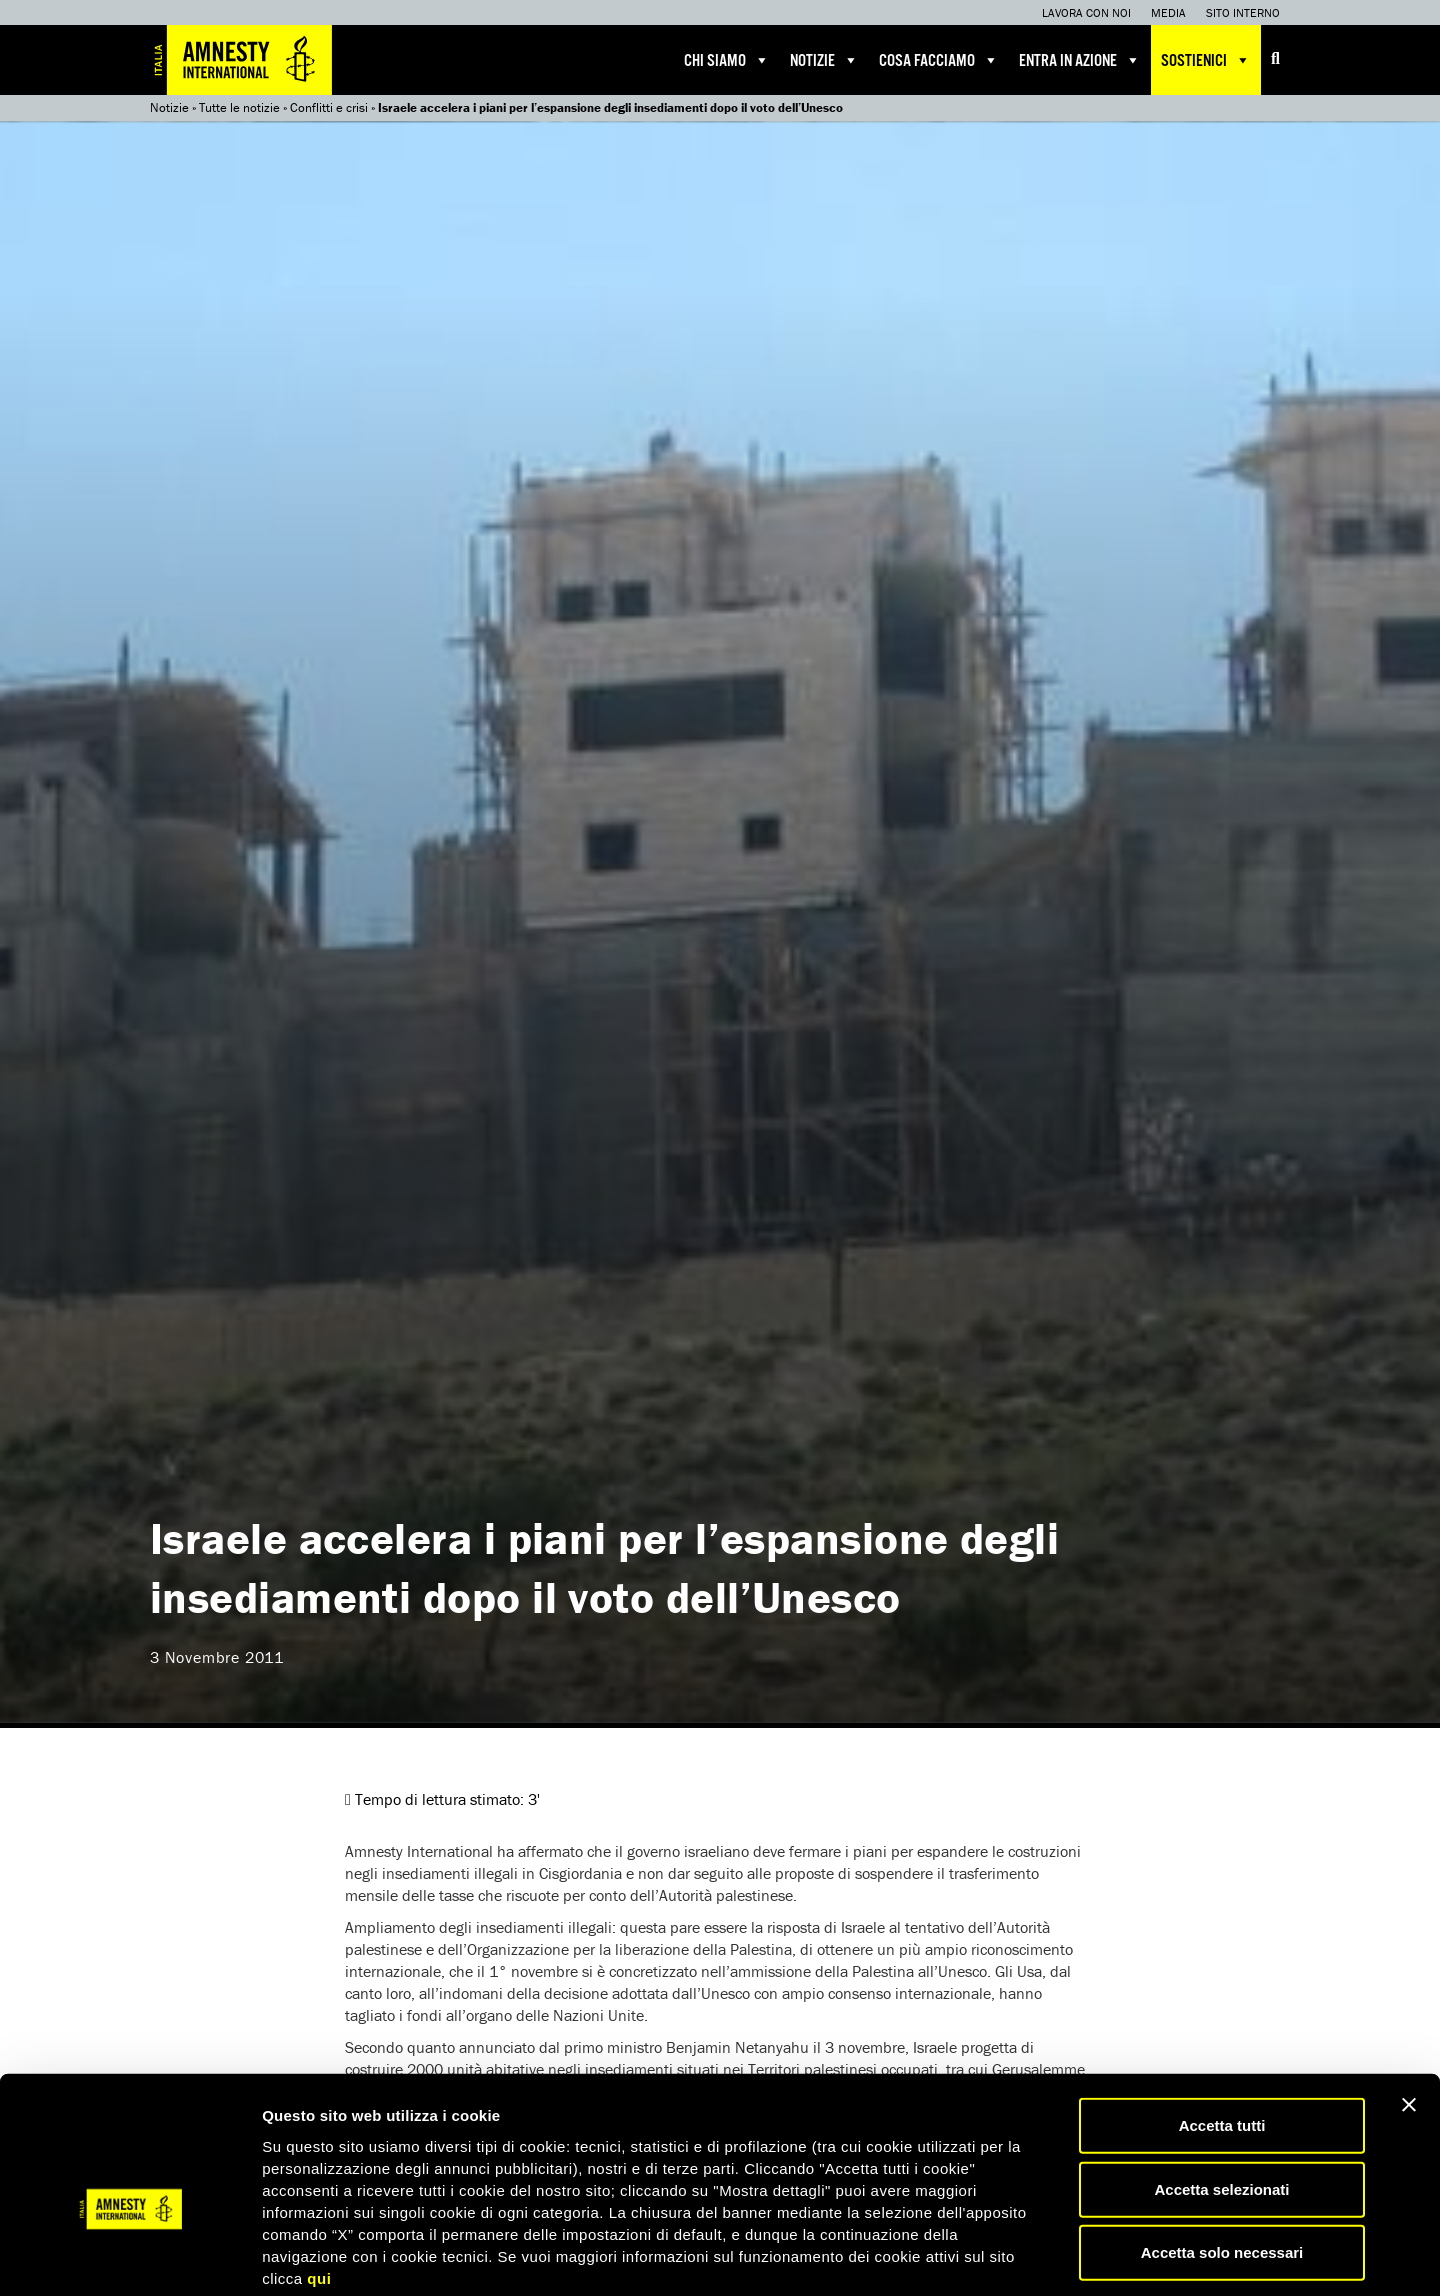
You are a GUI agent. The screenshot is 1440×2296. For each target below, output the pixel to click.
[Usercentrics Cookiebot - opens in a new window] (129, 2257)
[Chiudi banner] (1409, 2004)
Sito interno (1243, 12)
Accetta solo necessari (1222, 2151)
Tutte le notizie (239, 107)
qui (319, 2176)
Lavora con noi (1086, 12)
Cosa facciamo (939, 60)
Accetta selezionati (1221, 2088)
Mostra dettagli (1052, 2256)
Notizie (824, 60)
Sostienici (1206, 60)
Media (1168, 12)
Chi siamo (727, 60)
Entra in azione (1080, 60)
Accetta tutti (1222, 2024)
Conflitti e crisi (329, 107)
